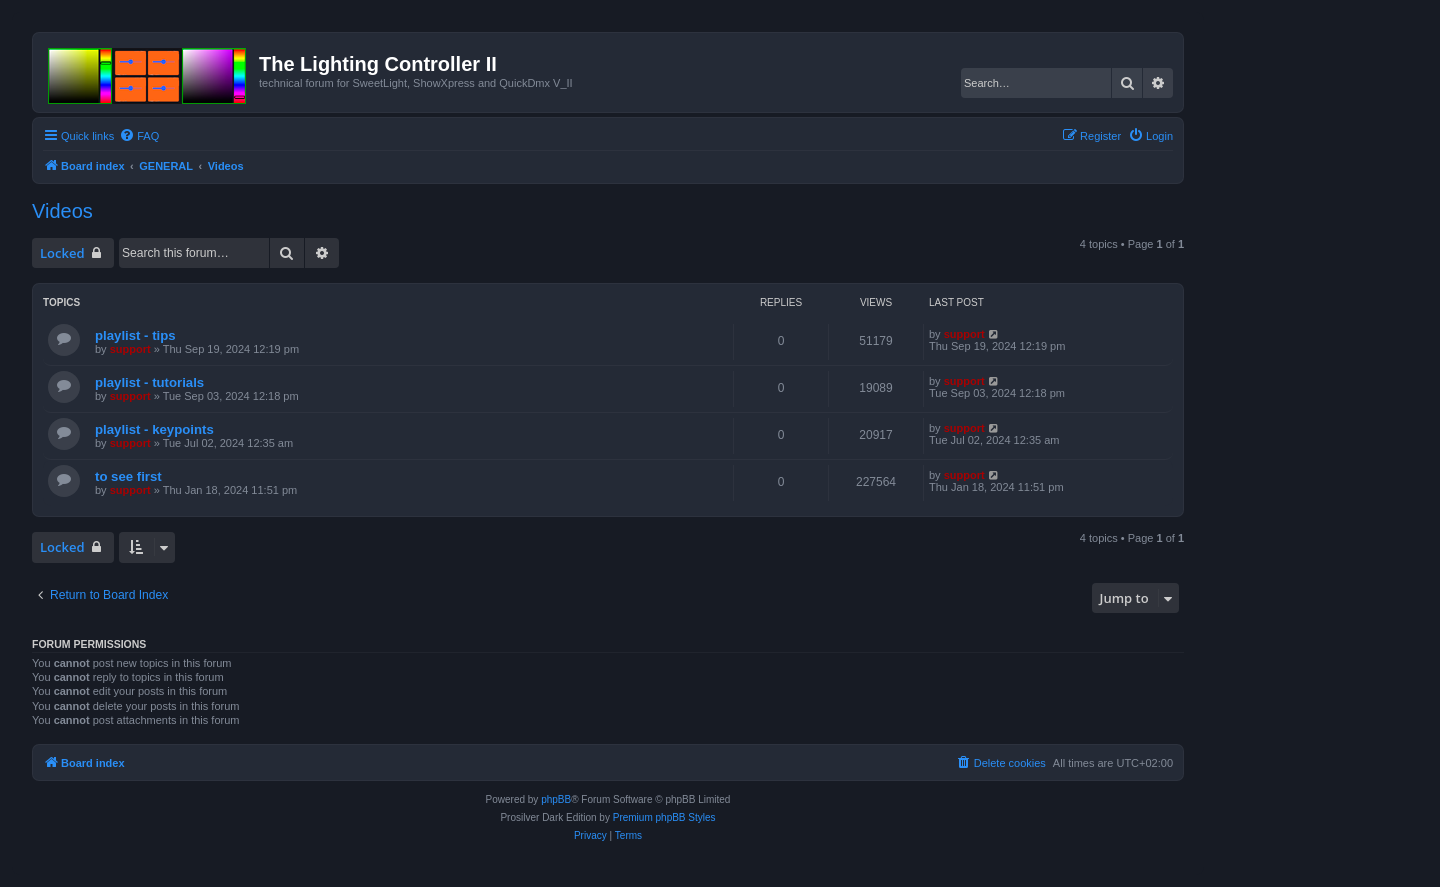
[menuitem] (139, 136)
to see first (128, 476)
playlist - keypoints (154, 429)
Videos (62, 211)
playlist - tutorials (149, 382)
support (130, 349)
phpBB (556, 799)
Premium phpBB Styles (664, 817)
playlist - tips (135, 335)
